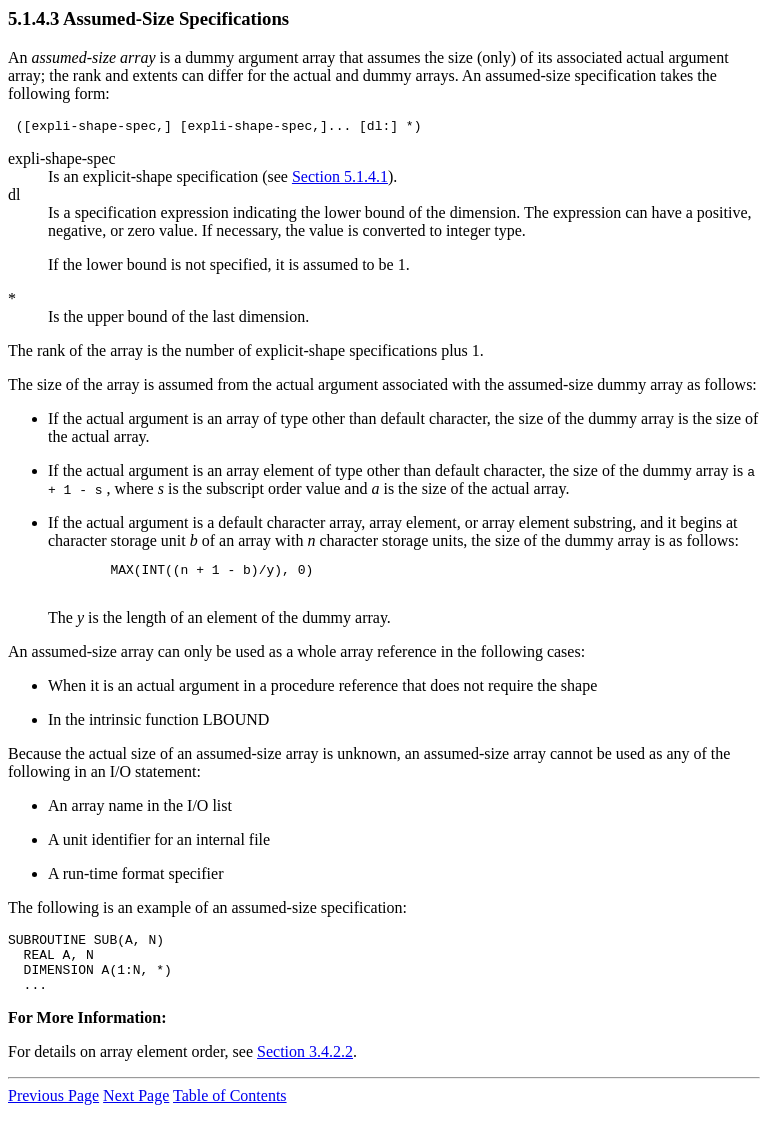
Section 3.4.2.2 (305, 1072)
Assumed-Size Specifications (176, 18)
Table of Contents (230, 1116)
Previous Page (53, 1116)
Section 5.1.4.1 (340, 179)
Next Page (136, 1116)
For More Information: (87, 1038)
